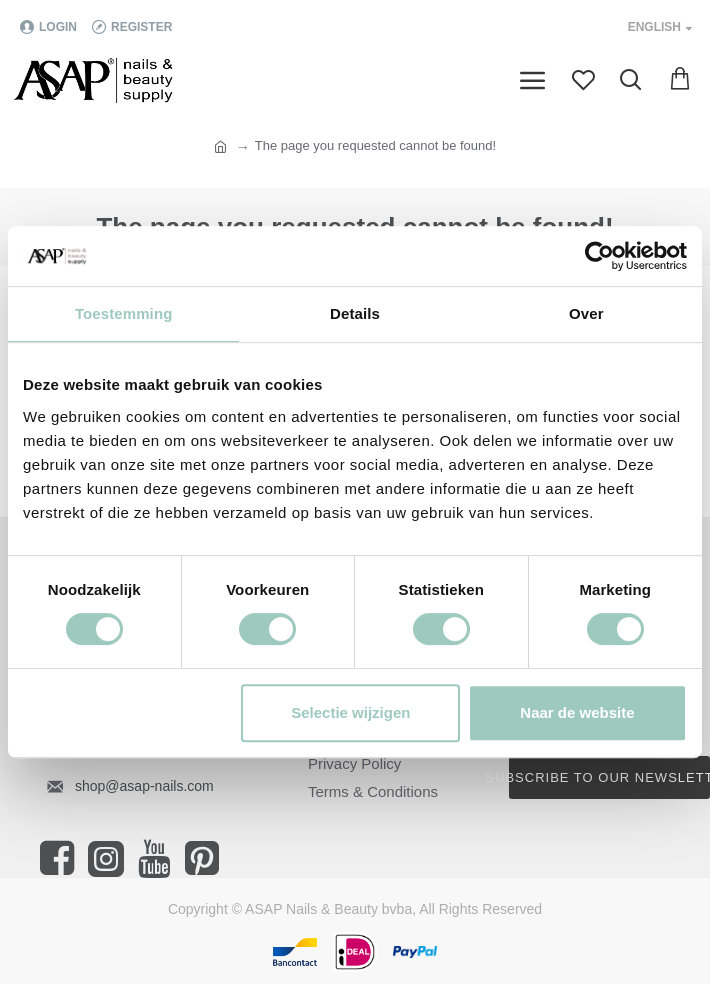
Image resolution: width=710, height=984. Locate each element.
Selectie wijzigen (350, 712)
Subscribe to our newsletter (609, 777)
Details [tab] (355, 313)
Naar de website (577, 712)
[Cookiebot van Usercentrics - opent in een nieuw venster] (599, 256)
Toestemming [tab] (124, 313)
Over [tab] (586, 313)
